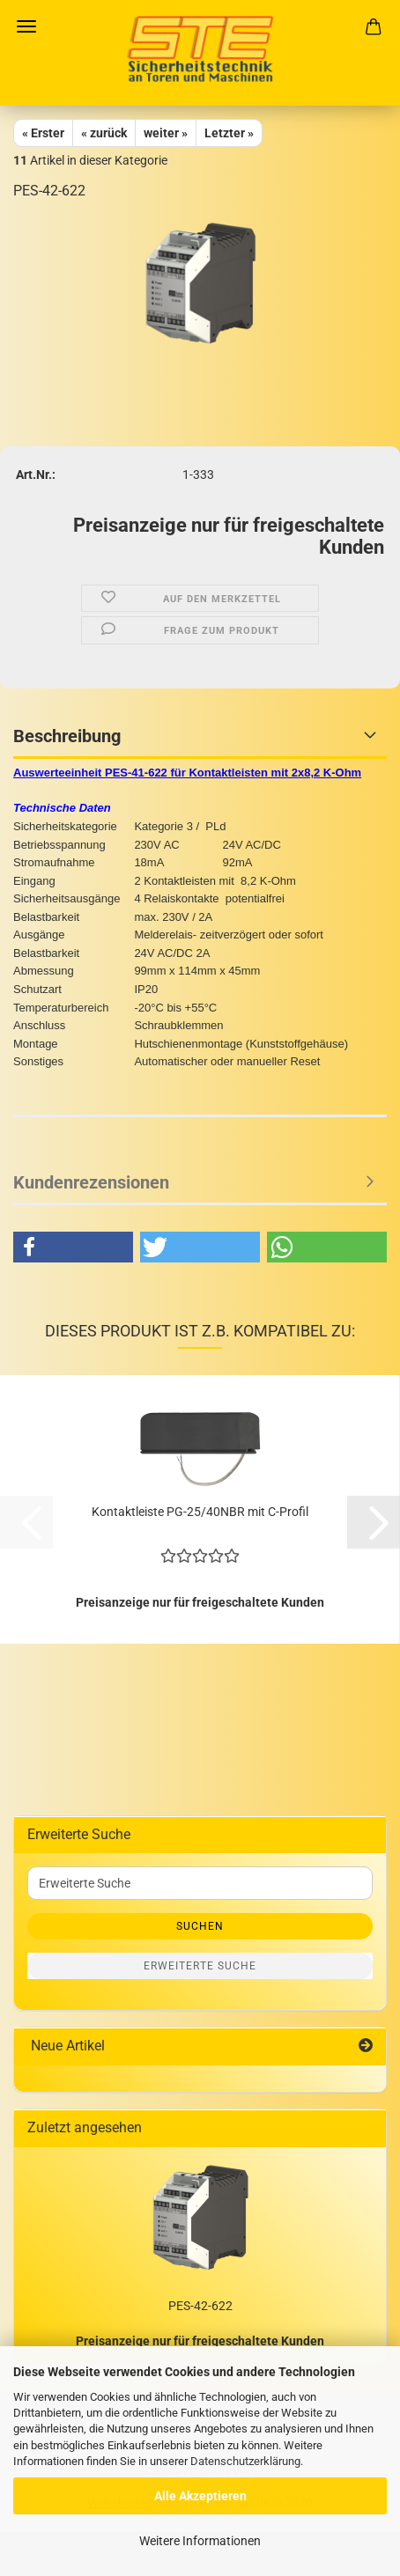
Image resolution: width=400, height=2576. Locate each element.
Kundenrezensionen (91, 1182)
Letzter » (229, 133)
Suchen (200, 1926)
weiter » (166, 133)
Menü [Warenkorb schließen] (26, 26)
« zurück (104, 133)
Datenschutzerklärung (245, 2461)
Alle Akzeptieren (200, 2496)
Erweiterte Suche (200, 1966)
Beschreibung (67, 736)
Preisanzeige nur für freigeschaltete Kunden (200, 2341)
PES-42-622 (200, 2306)
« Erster (43, 133)
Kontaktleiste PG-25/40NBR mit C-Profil (200, 1512)
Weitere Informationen (200, 2541)
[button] (73, 1247)
